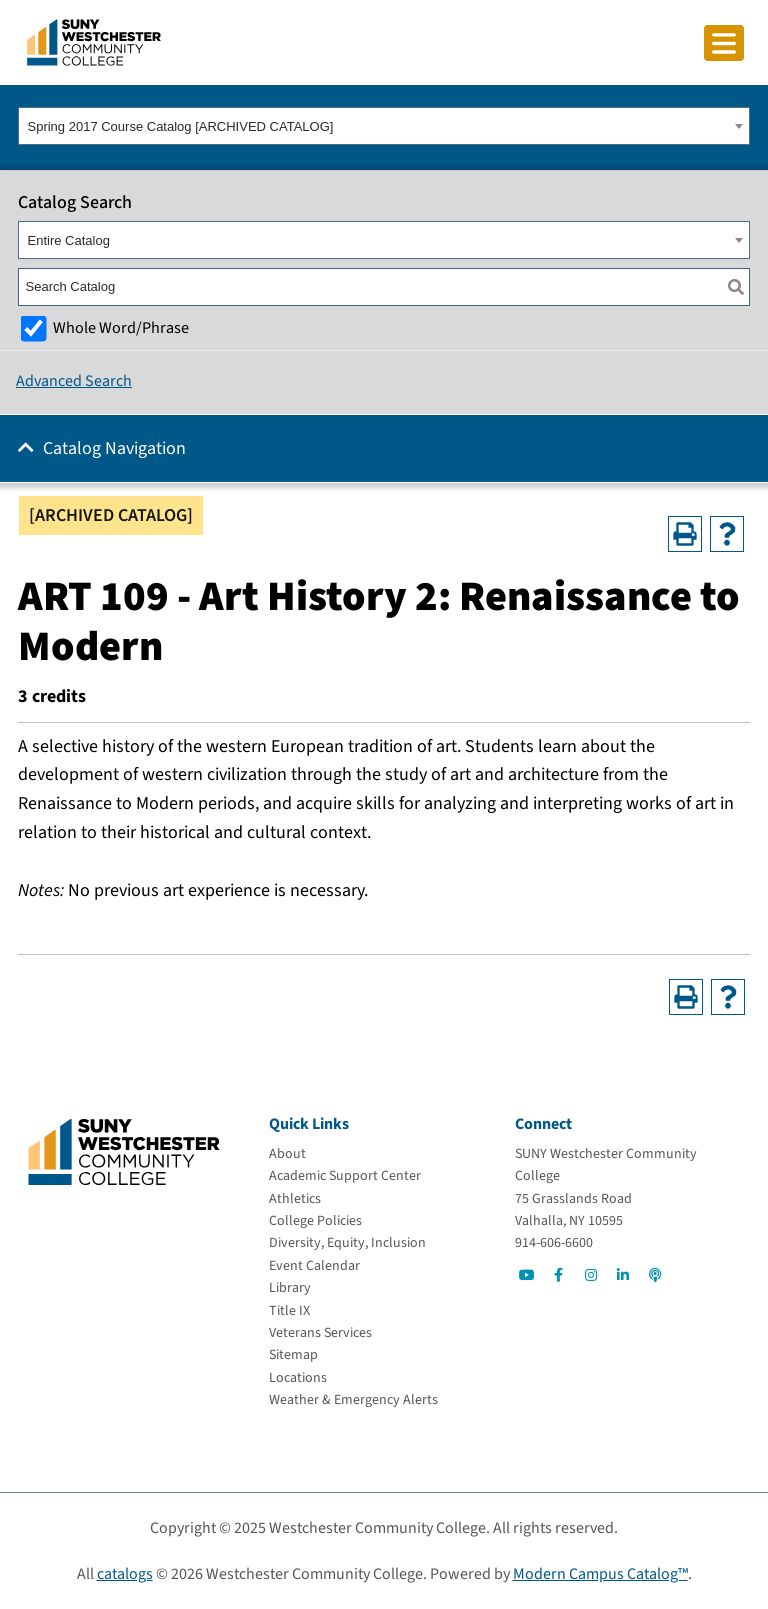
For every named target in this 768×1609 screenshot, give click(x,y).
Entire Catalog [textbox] (69, 240)
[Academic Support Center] (345, 1176)
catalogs (125, 1574)
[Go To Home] (94, 41)
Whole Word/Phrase (121, 327)
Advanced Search (74, 381)
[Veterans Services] (320, 1333)
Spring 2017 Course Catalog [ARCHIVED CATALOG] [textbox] (181, 126)
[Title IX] (289, 1311)
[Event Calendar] (314, 1266)
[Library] (290, 1288)
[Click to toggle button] (724, 43)
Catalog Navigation (114, 448)
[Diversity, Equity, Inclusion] (347, 1243)
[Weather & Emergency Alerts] (353, 1400)
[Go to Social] (527, 1275)
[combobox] (384, 126)
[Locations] (298, 1378)
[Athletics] (295, 1199)
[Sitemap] (293, 1355)
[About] (287, 1154)
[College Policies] (315, 1221)
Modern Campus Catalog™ (600, 1574)
